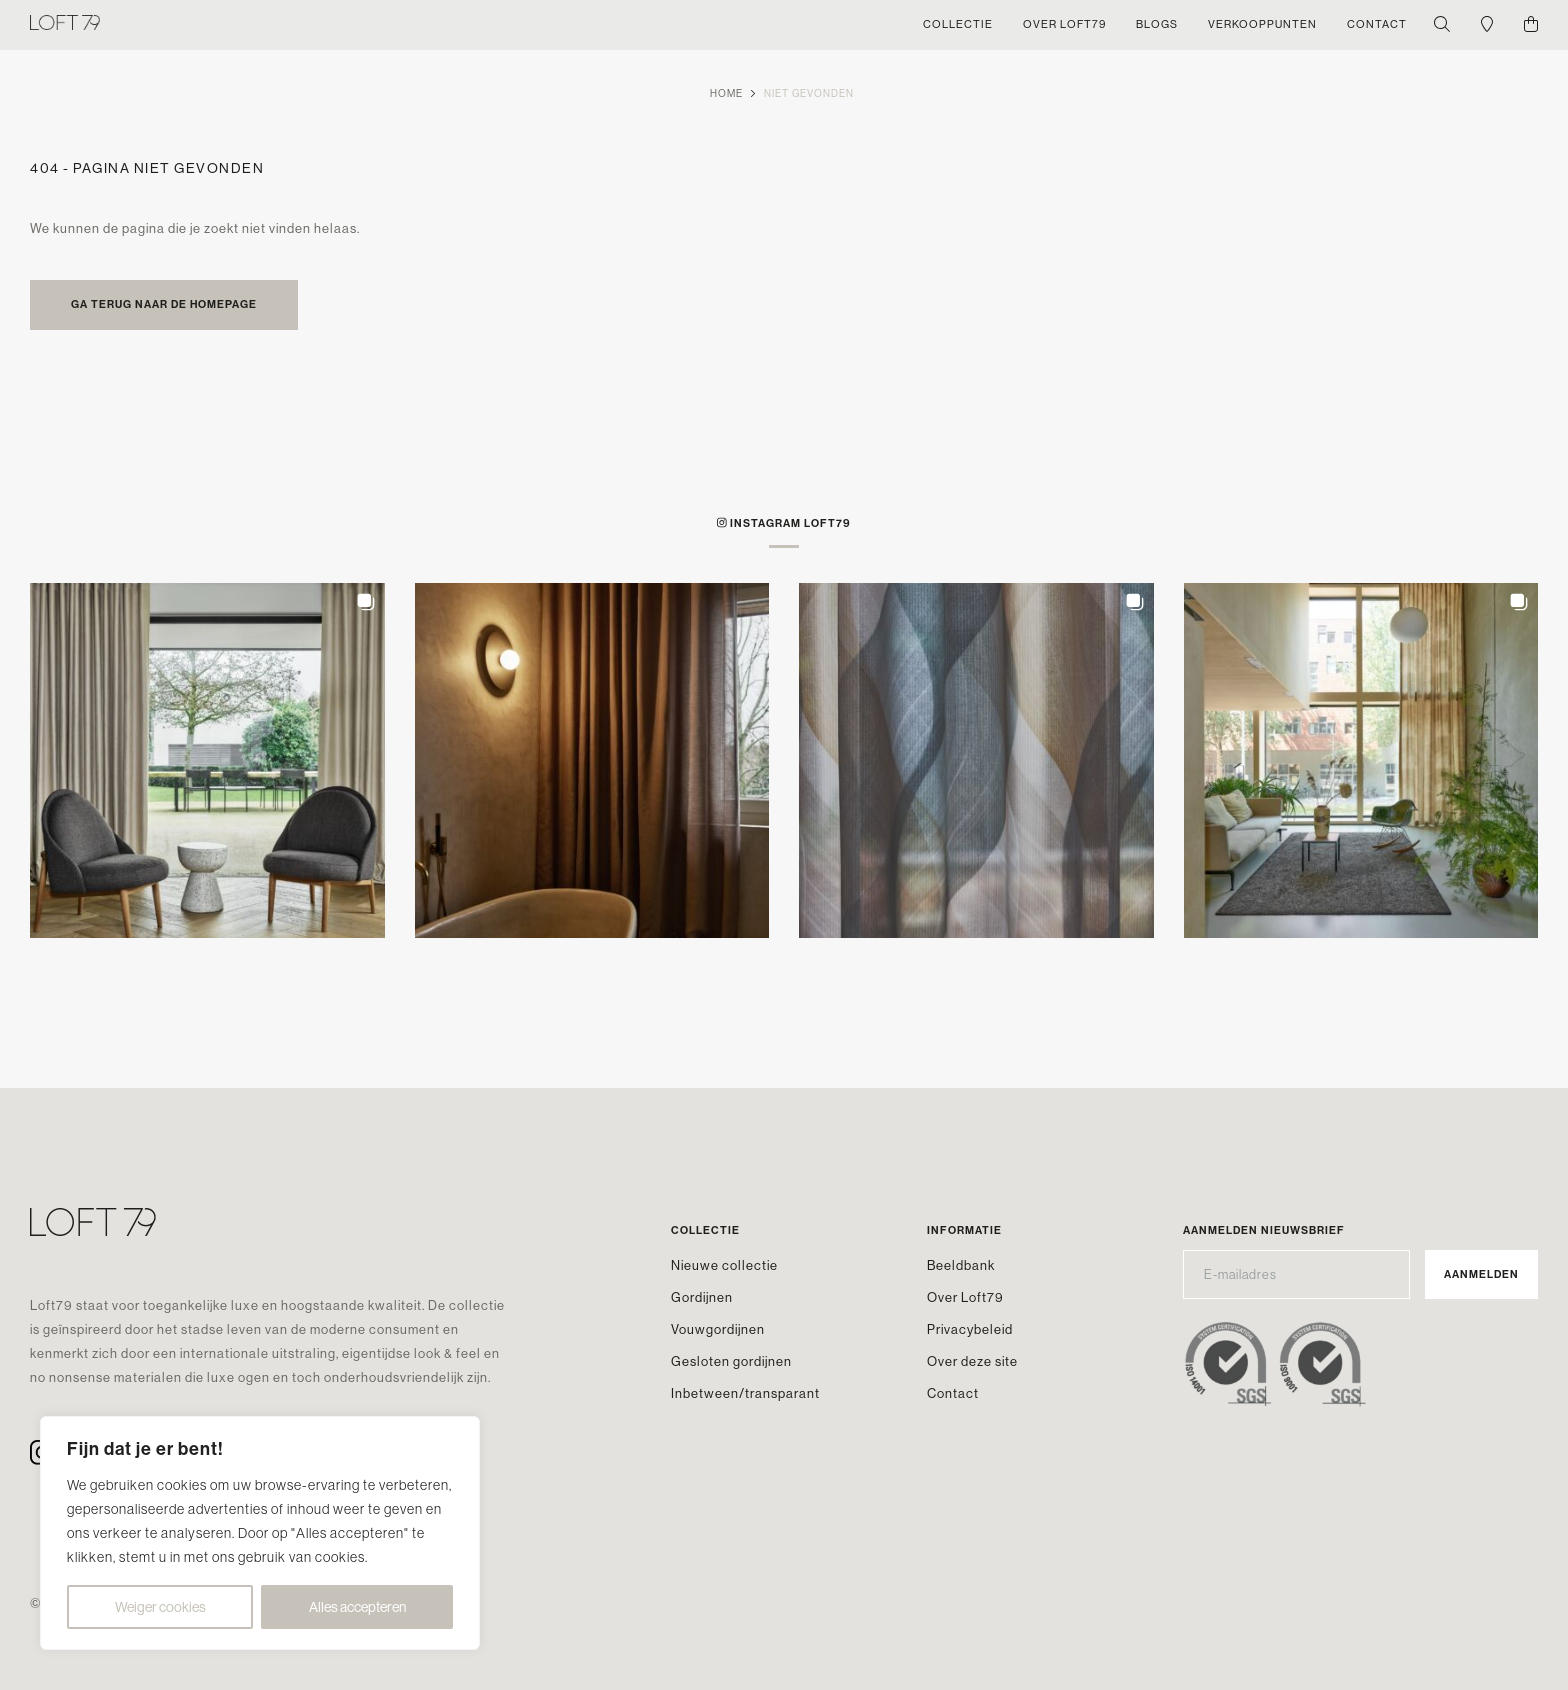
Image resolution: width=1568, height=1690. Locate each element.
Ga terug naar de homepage (164, 304)
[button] (207, 760)
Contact (953, 1393)
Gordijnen (702, 1297)
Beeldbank (961, 1265)
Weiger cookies (160, 1607)
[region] (260, 1533)
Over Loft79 (965, 1297)
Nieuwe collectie (724, 1265)
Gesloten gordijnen (731, 1361)
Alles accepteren (357, 1607)
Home (726, 93)
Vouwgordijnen (718, 1329)
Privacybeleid (970, 1329)
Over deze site (972, 1361)
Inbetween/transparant (745, 1393)
